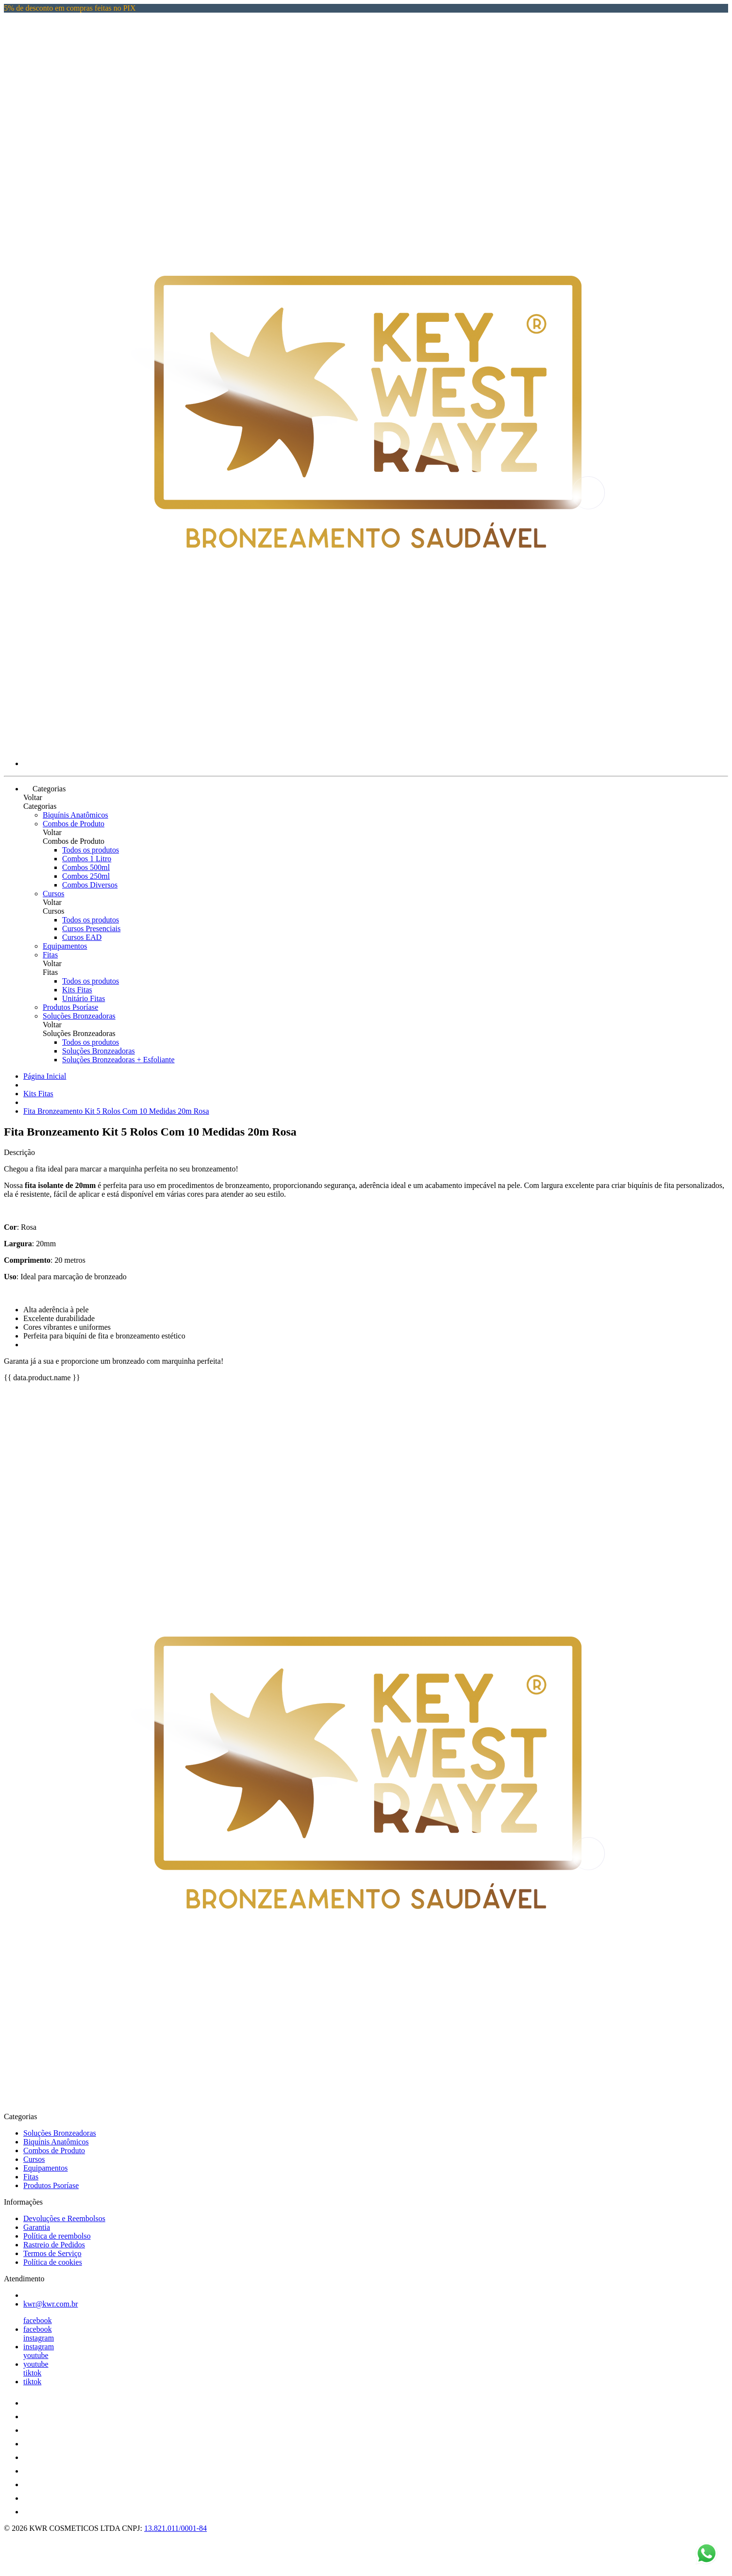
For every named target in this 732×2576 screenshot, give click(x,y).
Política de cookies (52, 2262)
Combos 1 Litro (86, 858)
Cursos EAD (81, 937)
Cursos (53, 893)
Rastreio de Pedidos (54, 2245)
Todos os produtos (90, 850)
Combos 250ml (86, 876)
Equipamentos (65, 946)
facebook (37, 2320)
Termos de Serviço (52, 2253)
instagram (38, 2338)
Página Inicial (44, 1076)
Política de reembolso (57, 2236)
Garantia (36, 2227)
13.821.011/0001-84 (175, 2528)
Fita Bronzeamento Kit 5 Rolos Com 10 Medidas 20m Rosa (116, 1111)
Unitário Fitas (83, 998)
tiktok (32, 2373)
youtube (36, 2355)
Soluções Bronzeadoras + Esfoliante (118, 1059)
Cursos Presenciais (91, 928)
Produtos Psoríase (70, 1007)
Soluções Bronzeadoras (79, 1016)
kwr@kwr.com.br (50, 2304)
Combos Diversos (89, 885)
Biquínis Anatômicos (75, 815)
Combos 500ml (86, 867)
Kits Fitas (77, 990)
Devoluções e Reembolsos (64, 2218)
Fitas (50, 955)
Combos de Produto (73, 824)
